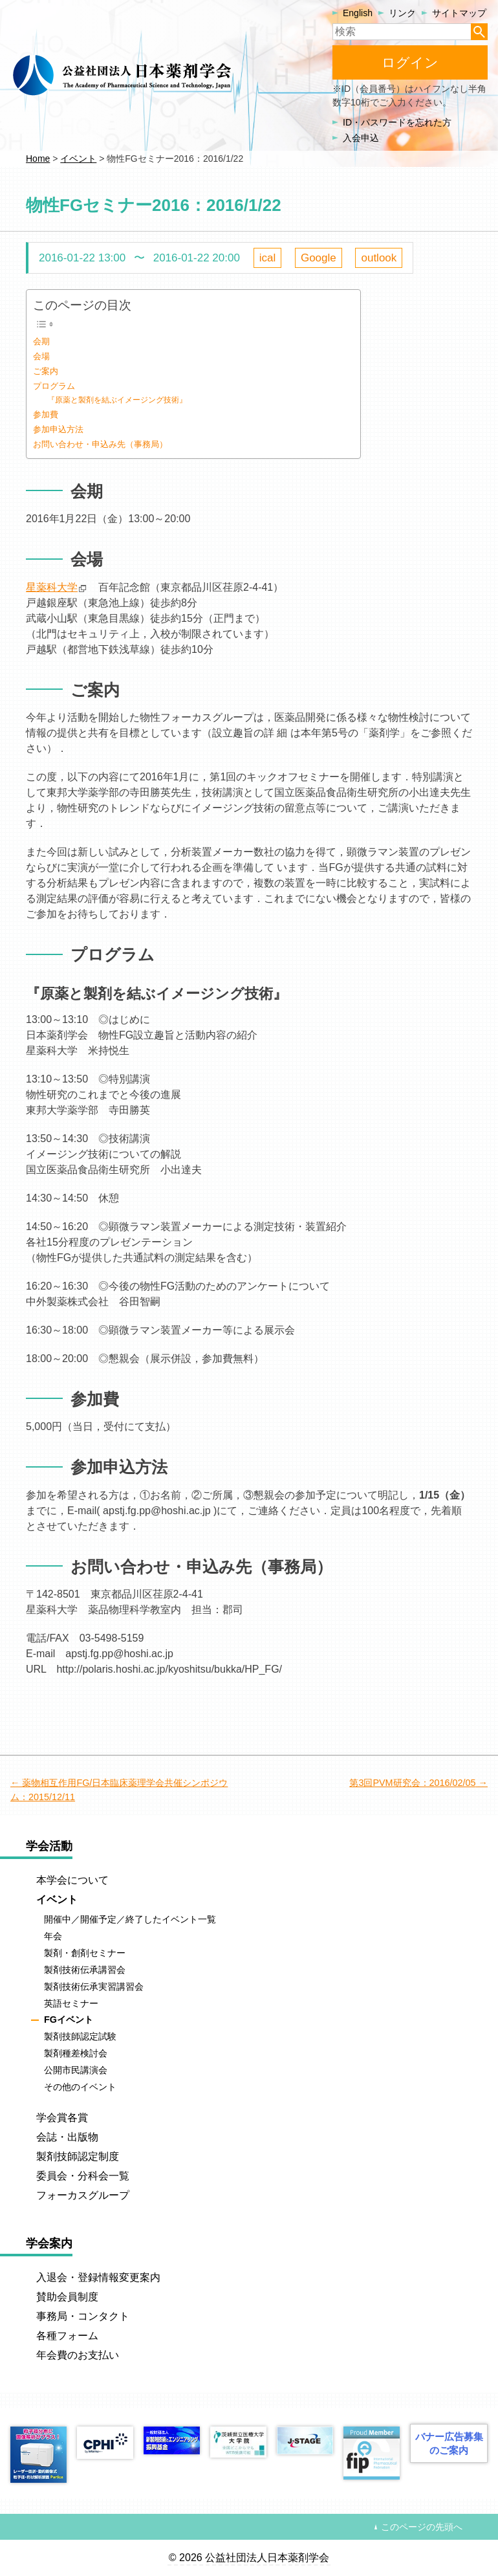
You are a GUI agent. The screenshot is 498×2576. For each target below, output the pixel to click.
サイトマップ (459, 13)
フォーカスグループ (82, 2195)
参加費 (45, 414)
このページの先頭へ (421, 2527)
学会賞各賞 (62, 2117)
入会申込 (361, 138)
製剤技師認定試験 (80, 2037)
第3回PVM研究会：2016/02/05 (412, 1783)
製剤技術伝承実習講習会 (94, 1986)
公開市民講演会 (75, 2070)
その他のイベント (80, 2087)
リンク (402, 13)
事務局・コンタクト (82, 2316)
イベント (57, 1899)
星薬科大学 (52, 587)
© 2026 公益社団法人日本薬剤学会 (249, 2557)
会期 (41, 341)
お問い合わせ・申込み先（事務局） (100, 444)
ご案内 (45, 371)
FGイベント (68, 2020)
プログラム (54, 386)
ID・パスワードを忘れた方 (397, 122)
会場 (41, 356)
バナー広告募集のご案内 (449, 2443)
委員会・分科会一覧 (82, 2175)
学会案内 (49, 2243)
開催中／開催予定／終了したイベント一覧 (130, 1919)
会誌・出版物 (67, 2136)
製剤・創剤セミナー (84, 1953)
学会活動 (49, 1846)
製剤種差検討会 (75, 2053)
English (358, 13)
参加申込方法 (58, 429)
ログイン (410, 62)
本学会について (72, 1880)
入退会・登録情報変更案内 (98, 2277)
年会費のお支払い (77, 2355)
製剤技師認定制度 (77, 2156)
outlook (378, 258)
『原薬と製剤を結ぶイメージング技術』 (117, 399)
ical (267, 258)
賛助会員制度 (67, 2296)
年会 (53, 1936)
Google (318, 258)
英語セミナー (71, 2003)
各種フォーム (67, 2335)
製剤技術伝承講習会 (84, 1970)
